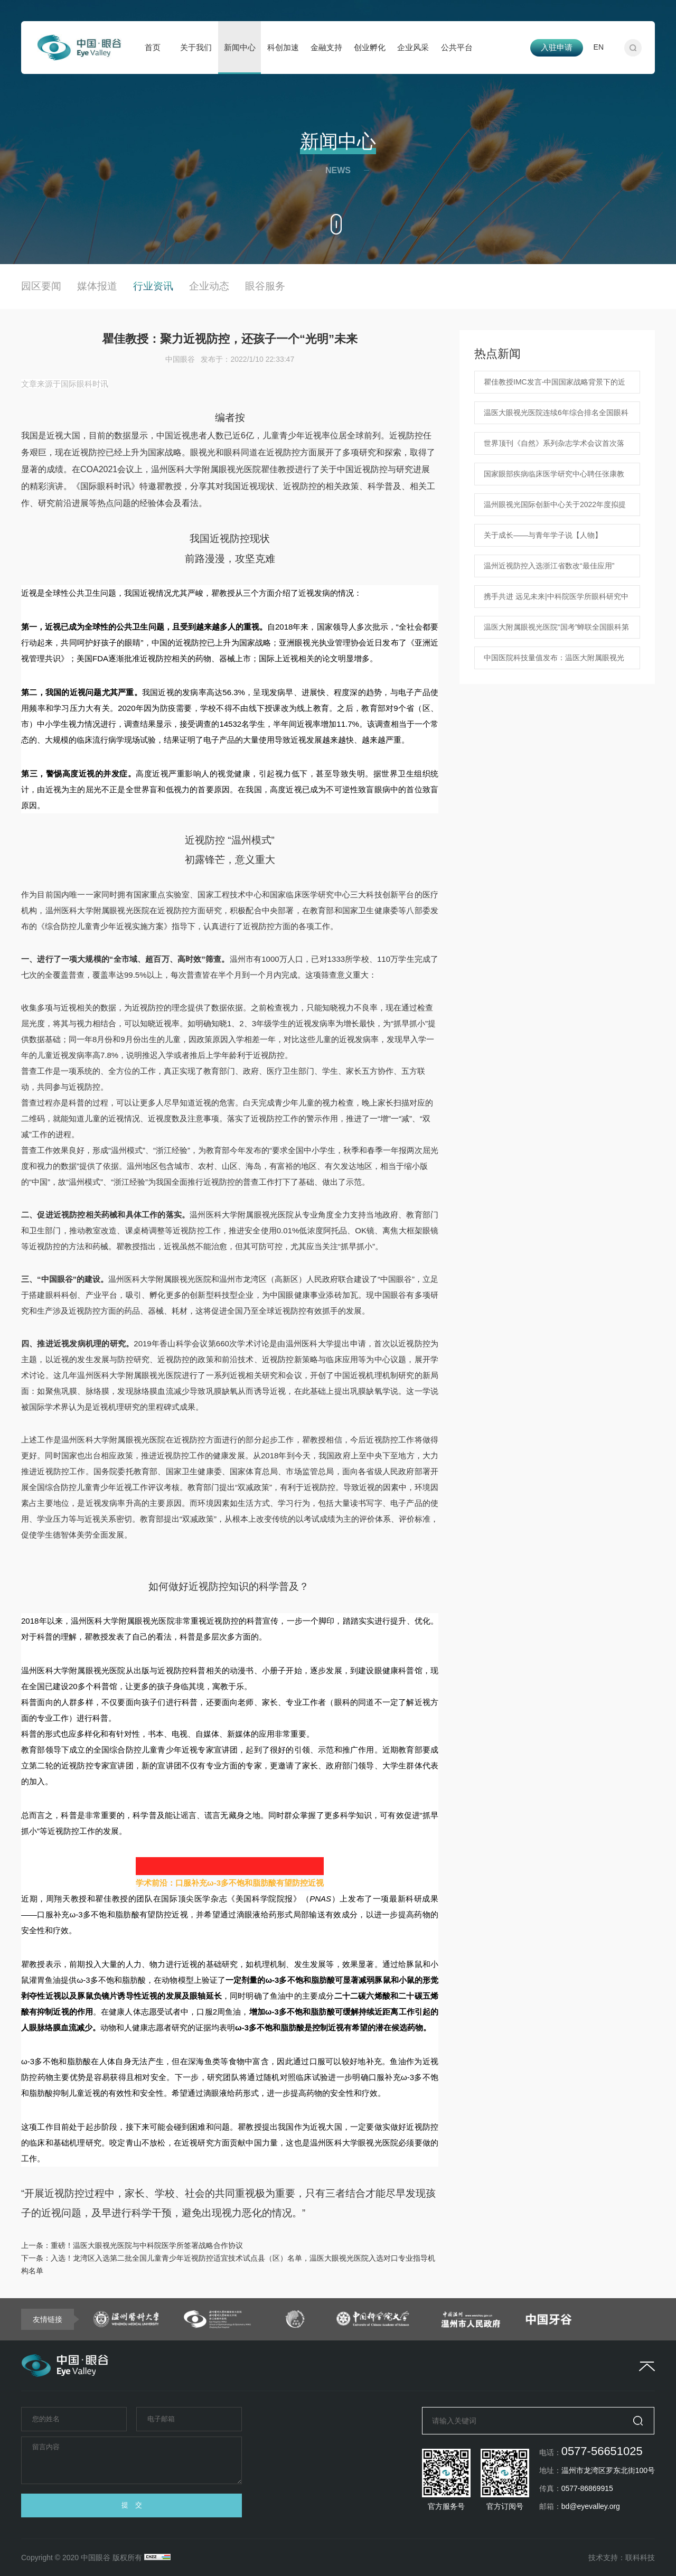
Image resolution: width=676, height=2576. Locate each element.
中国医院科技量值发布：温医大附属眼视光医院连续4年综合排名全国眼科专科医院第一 (556, 661)
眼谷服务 (265, 286)
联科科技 (640, 2557)
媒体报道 (97, 286)
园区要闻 (41, 286)
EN (599, 47)
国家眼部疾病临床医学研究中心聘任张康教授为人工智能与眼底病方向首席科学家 (554, 477)
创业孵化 (370, 47)
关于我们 (196, 47)
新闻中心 (240, 47)
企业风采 (413, 47)
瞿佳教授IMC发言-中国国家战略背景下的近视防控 (554, 386)
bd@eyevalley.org (590, 2506)
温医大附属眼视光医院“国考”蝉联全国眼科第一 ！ (556, 631)
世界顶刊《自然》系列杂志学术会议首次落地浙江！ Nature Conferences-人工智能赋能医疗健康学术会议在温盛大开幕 (556, 447)
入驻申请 (556, 47)
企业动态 (209, 286)
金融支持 (326, 47)
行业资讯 (153, 286)
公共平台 (457, 47)
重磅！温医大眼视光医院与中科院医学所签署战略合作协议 (147, 2245)
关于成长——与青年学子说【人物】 (543, 535)
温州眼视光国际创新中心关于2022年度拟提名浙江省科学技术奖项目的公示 (555, 508)
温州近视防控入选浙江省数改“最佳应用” (549, 565)
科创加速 (283, 47)
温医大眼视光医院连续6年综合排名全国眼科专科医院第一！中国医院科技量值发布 (556, 416)
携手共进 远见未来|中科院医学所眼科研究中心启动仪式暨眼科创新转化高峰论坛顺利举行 (556, 600)
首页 (153, 47)
